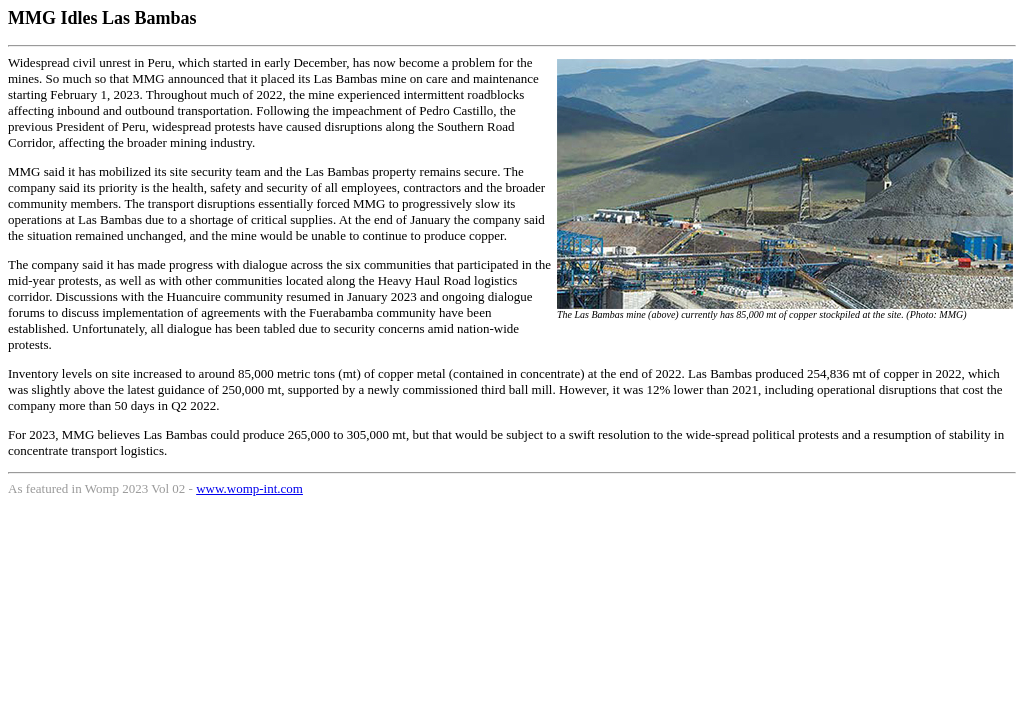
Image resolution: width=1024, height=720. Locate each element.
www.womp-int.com (249, 488)
